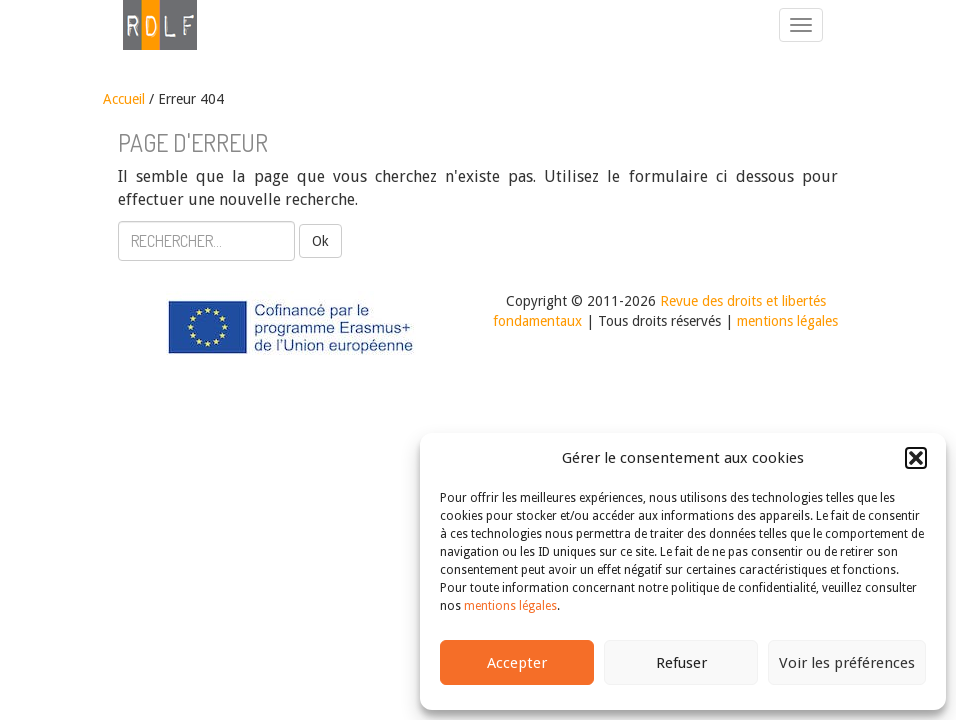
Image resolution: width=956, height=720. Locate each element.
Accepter (517, 663)
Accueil (124, 99)
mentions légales (510, 606)
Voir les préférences (847, 663)
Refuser (681, 663)
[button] (916, 458)
